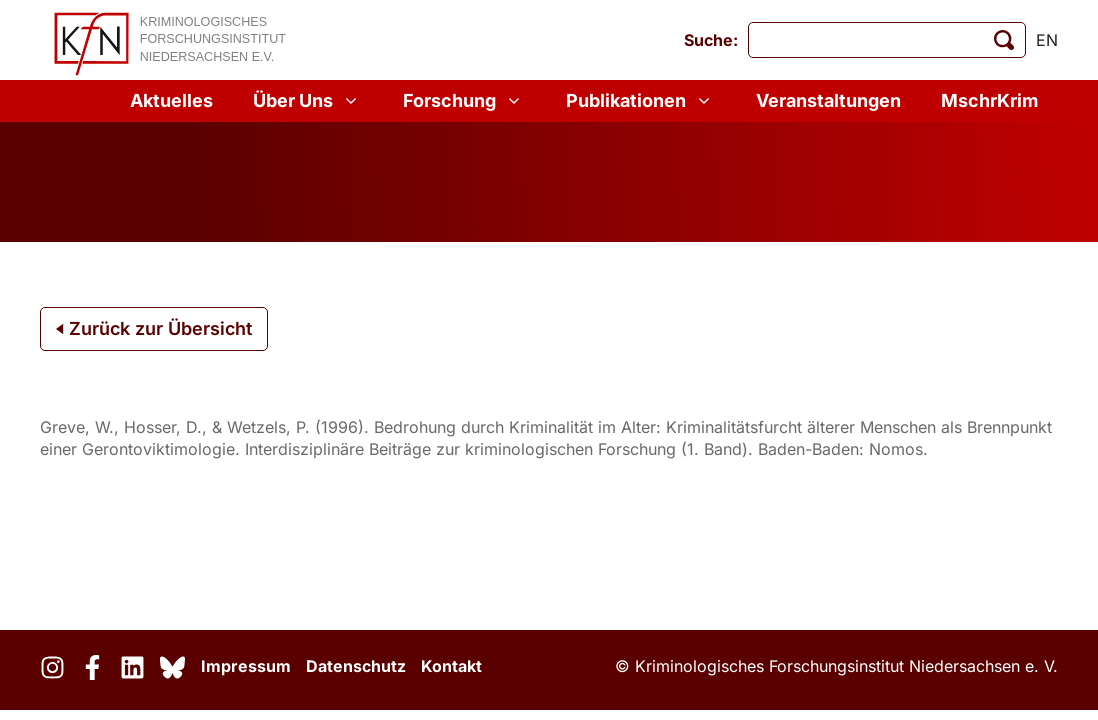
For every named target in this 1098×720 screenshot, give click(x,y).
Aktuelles (171, 100)
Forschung (464, 101)
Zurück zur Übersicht (154, 328)
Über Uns (308, 101)
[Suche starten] (1004, 40)
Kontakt (451, 666)
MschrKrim (989, 100)
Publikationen (641, 101)
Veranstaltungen (828, 100)
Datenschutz (356, 666)
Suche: (711, 40)
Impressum (246, 666)
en (1047, 40)
